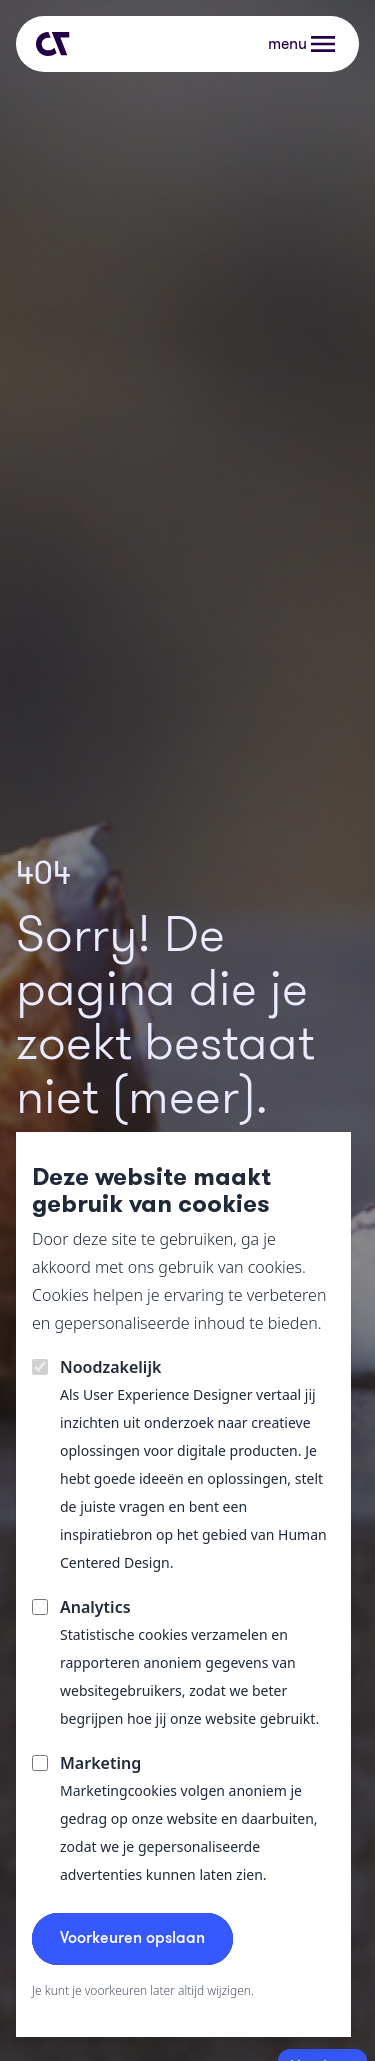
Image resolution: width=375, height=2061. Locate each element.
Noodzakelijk (110, 1367)
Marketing (100, 1763)
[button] (303, 44)
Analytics (95, 1607)
